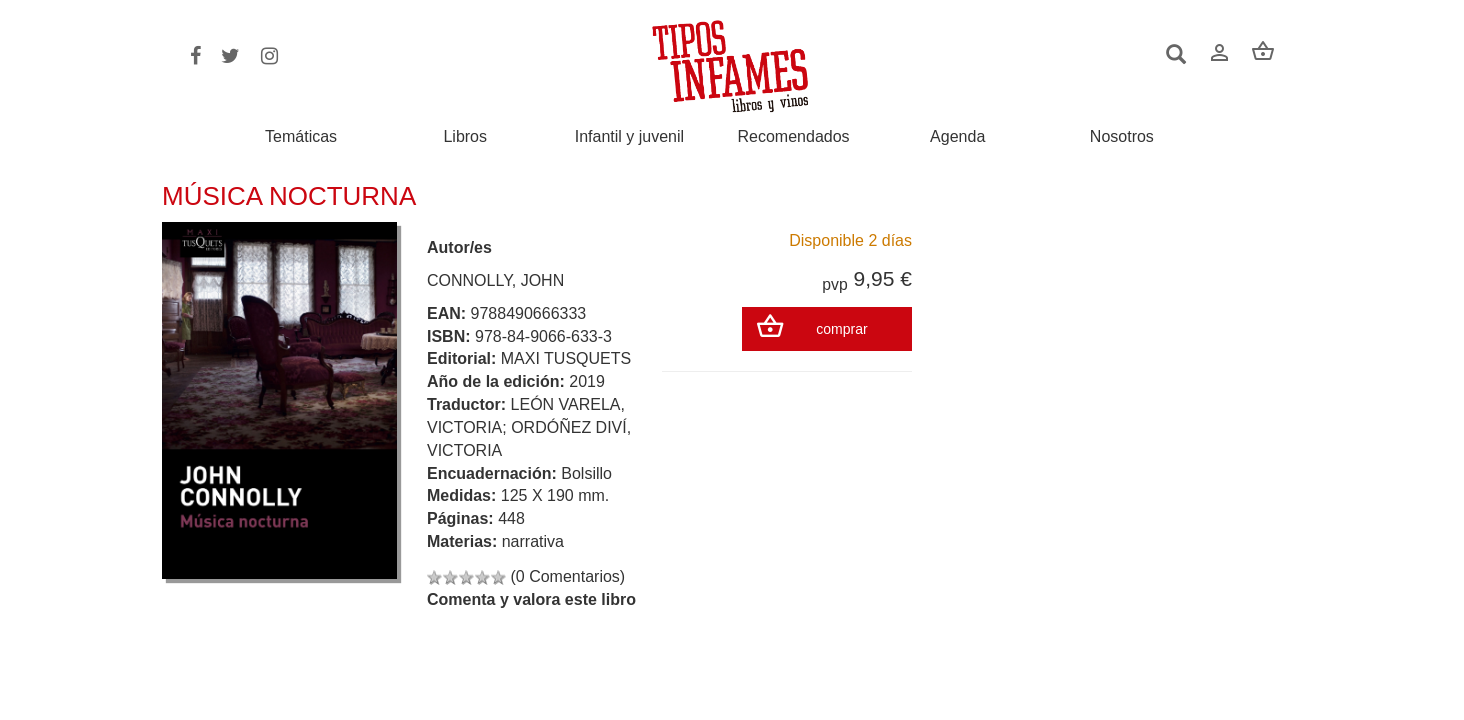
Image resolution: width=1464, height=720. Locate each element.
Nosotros (1122, 137)
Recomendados (794, 137)
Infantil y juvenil (629, 137)
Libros (465, 137)
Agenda (957, 137)
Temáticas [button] (301, 136)
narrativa (533, 541)
